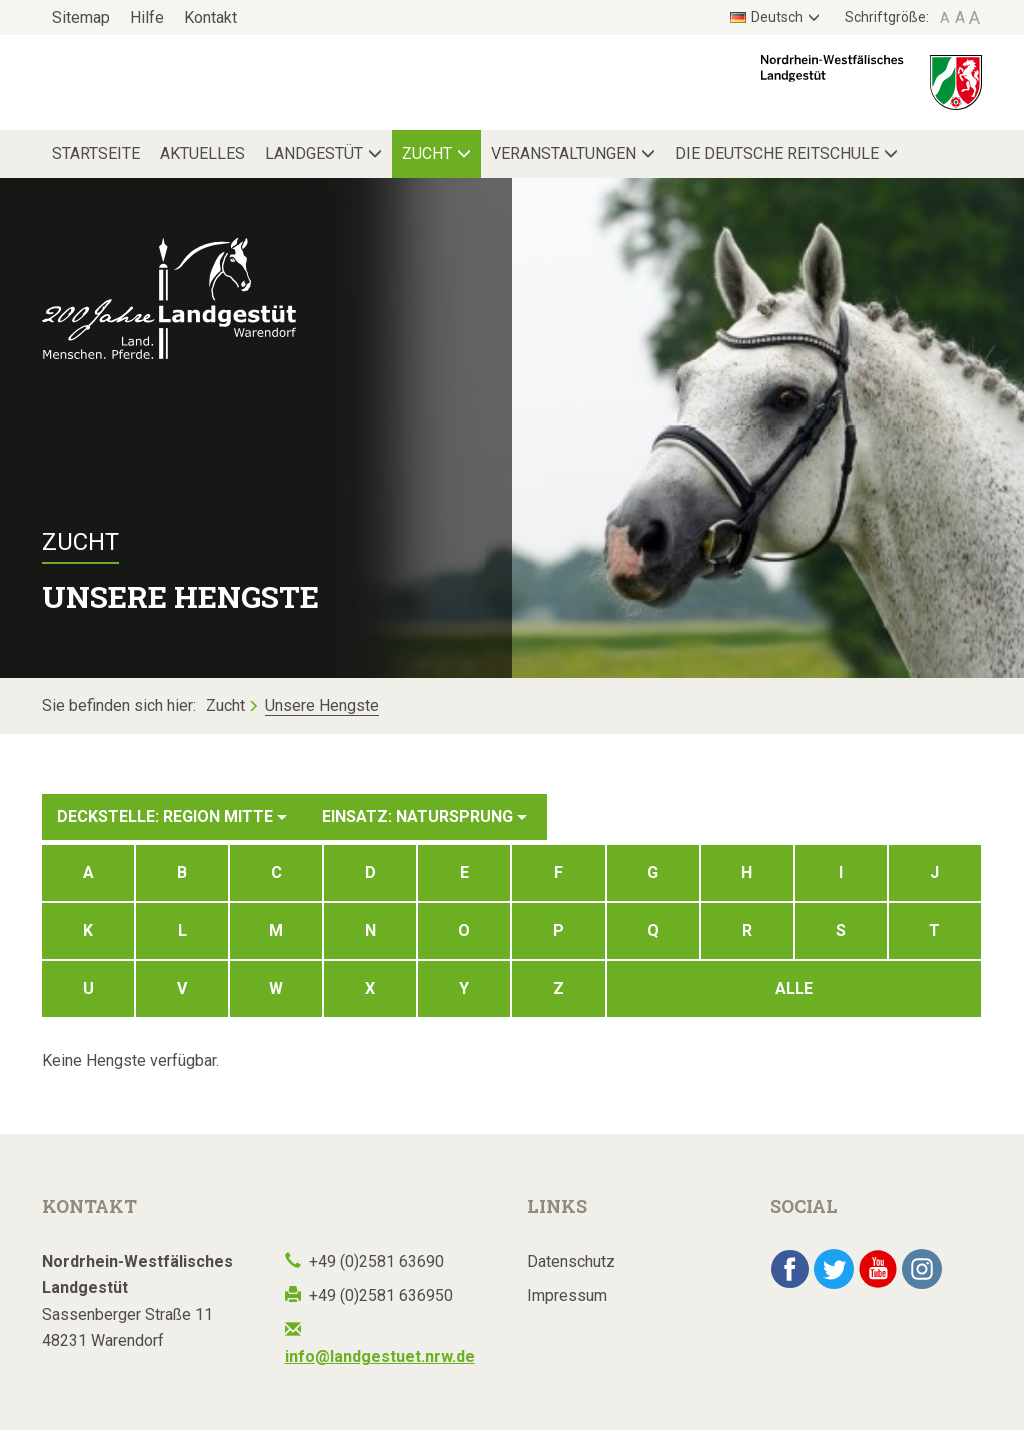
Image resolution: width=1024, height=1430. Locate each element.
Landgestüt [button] (314, 153)
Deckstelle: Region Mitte (172, 816)
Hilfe (147, 17)
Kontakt (210, 17)
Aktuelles (202, 153)
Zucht (225, 705)
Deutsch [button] (766, 17)
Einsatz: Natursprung (424, 816)
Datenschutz (571, 1261)
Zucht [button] (427, 153)
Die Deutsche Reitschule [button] (777, 153)
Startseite (96, 153)
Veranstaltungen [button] (563, 153)
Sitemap (81, 17)
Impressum (567, 1295)
